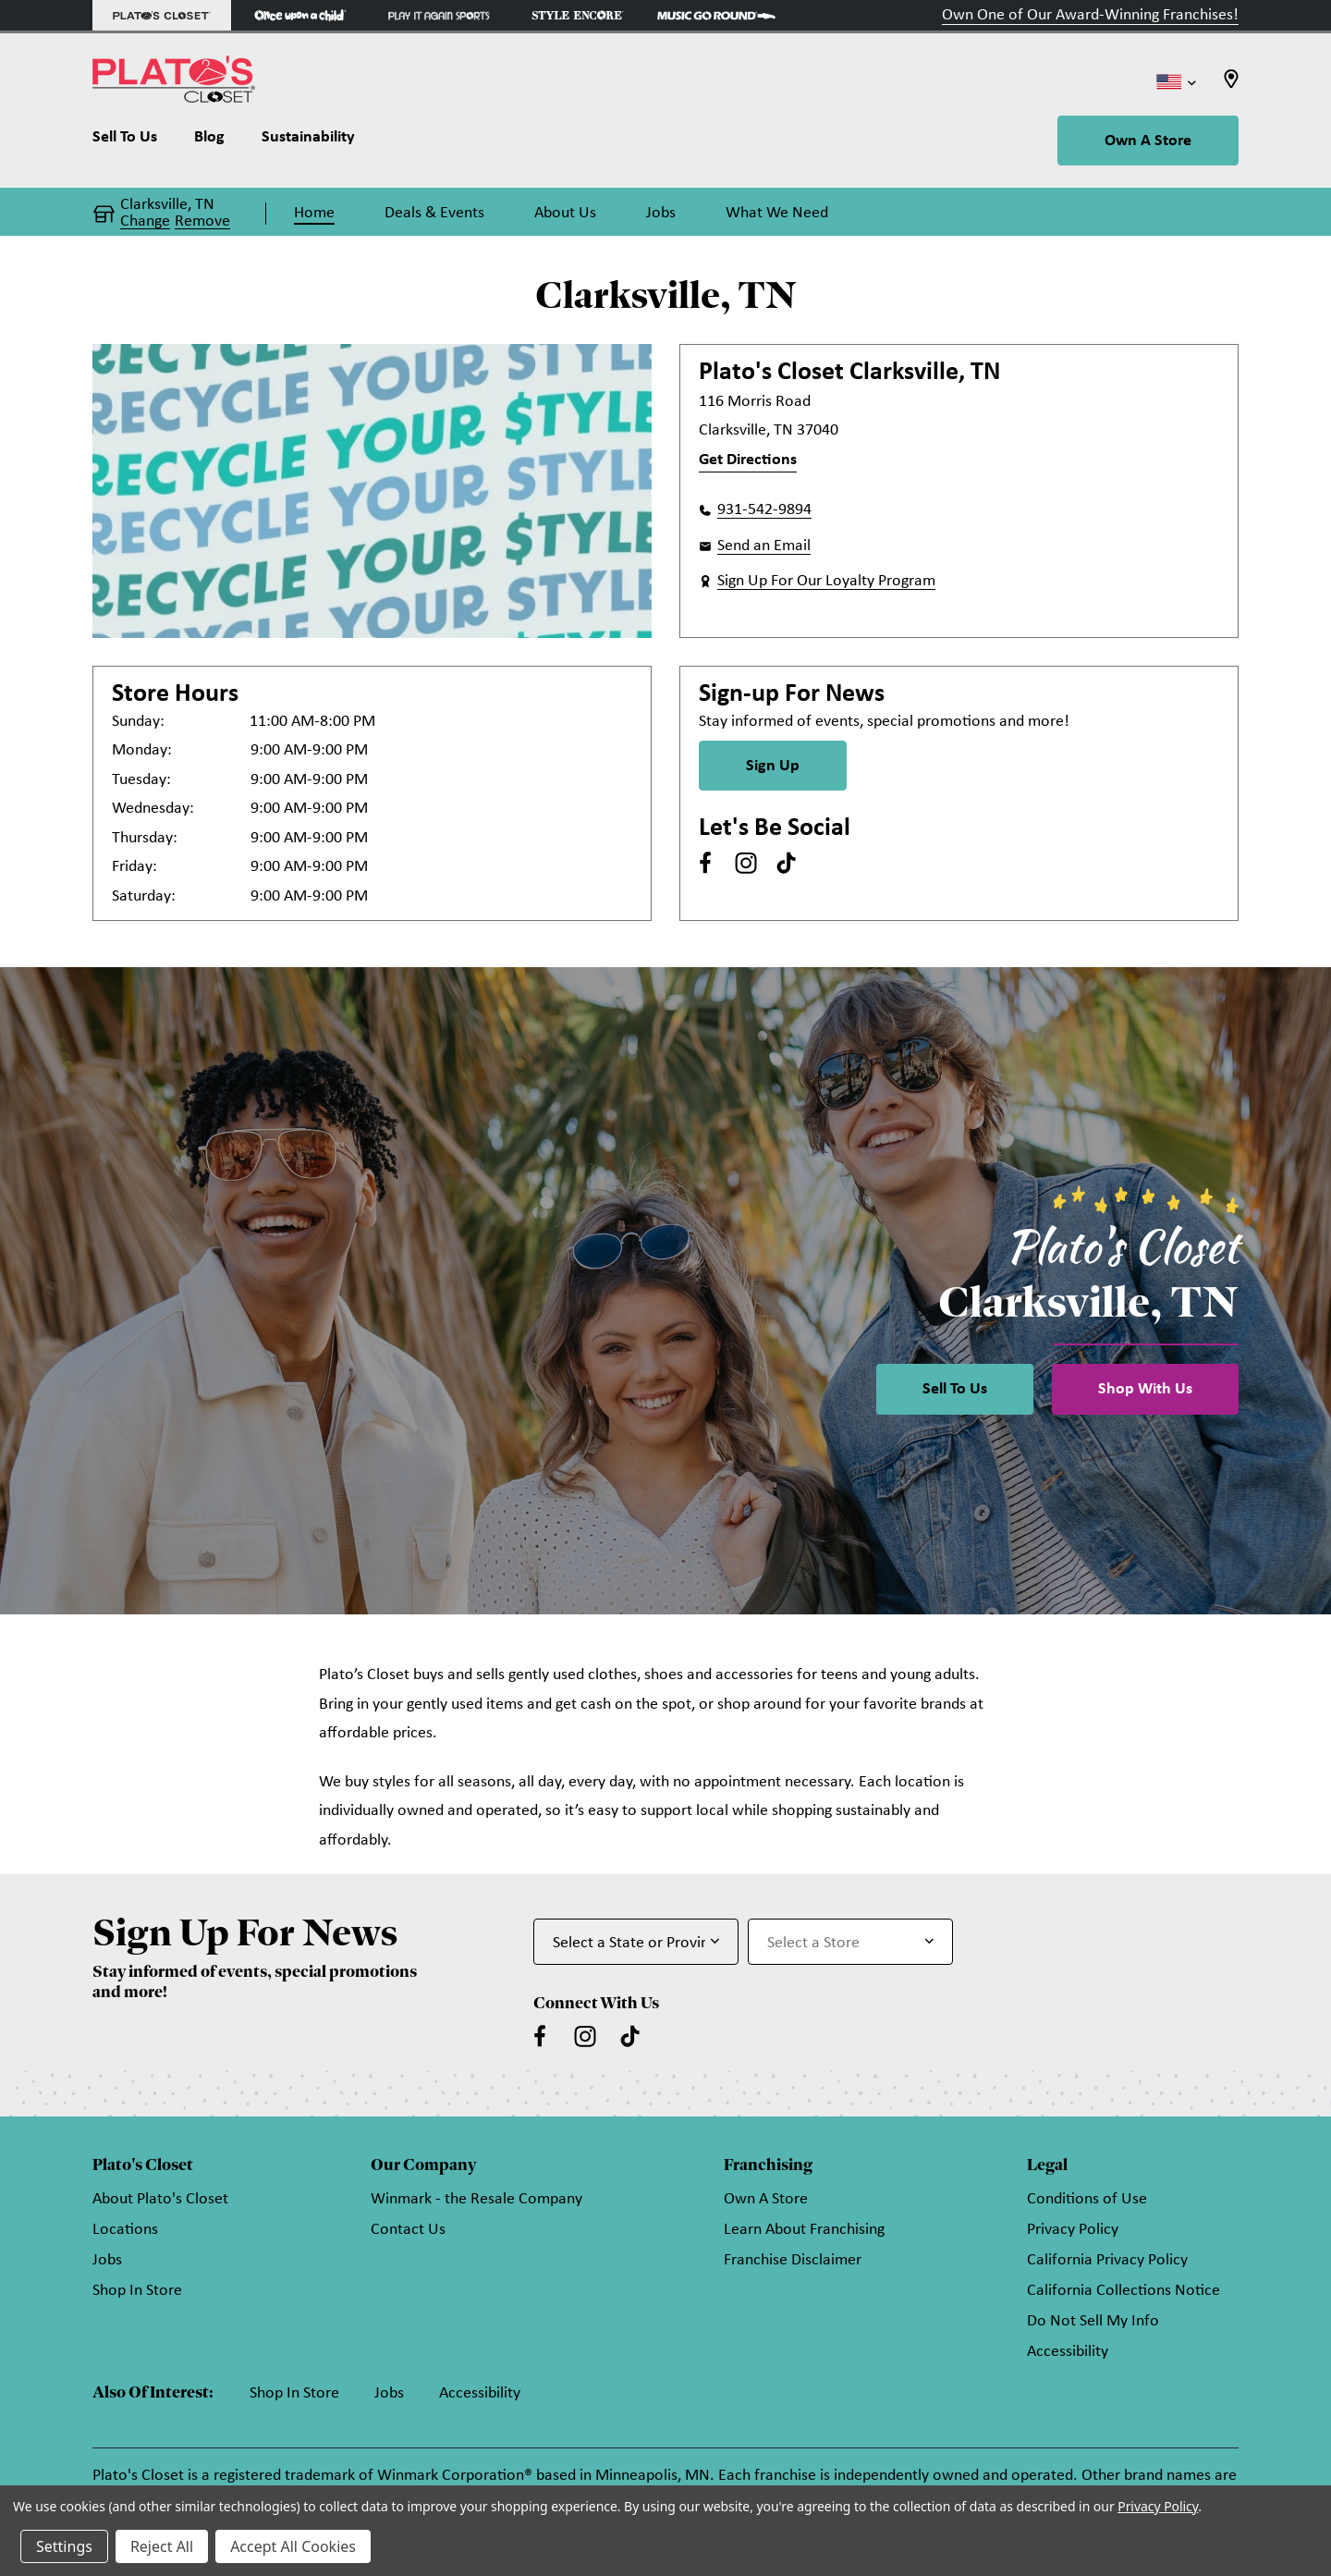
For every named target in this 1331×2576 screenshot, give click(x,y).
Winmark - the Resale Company (476, 2199)
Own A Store (1148, 141)
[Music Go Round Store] (716, 15)
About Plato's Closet (160, 2199)
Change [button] (145, 222)
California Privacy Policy (1107, 2260)
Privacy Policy (1072, 2230)
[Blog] (209, 141)
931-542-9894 (764, 510)
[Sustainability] (308, 141)
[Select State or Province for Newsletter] (636, 1942)
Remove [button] (202, 222)
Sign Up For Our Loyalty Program (826, 581)
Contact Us (408, 2230)
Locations (125, 2230)
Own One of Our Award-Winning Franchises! (1090, 15)
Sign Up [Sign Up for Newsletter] (773, 766)
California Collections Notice (1123, 2291)
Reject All (161, 2546)
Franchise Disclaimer (792, 2260)
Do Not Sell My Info (1093, 2321)
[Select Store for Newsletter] (850, 1942)
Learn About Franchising (804, 2230)
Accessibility (1067, 2352)
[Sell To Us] (134, 141)
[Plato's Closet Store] (161, 15)
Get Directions (748, 460)
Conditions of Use (1087, 2199)
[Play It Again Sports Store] (439, 15)
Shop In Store (137, 2291)
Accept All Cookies (293, 2546)
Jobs (107, 2260)
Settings (64, 2546)
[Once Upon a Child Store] (300, 15)
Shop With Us (1145, 1389)
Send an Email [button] (764, 546)
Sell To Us (954, 1389)
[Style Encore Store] (577, 15)
